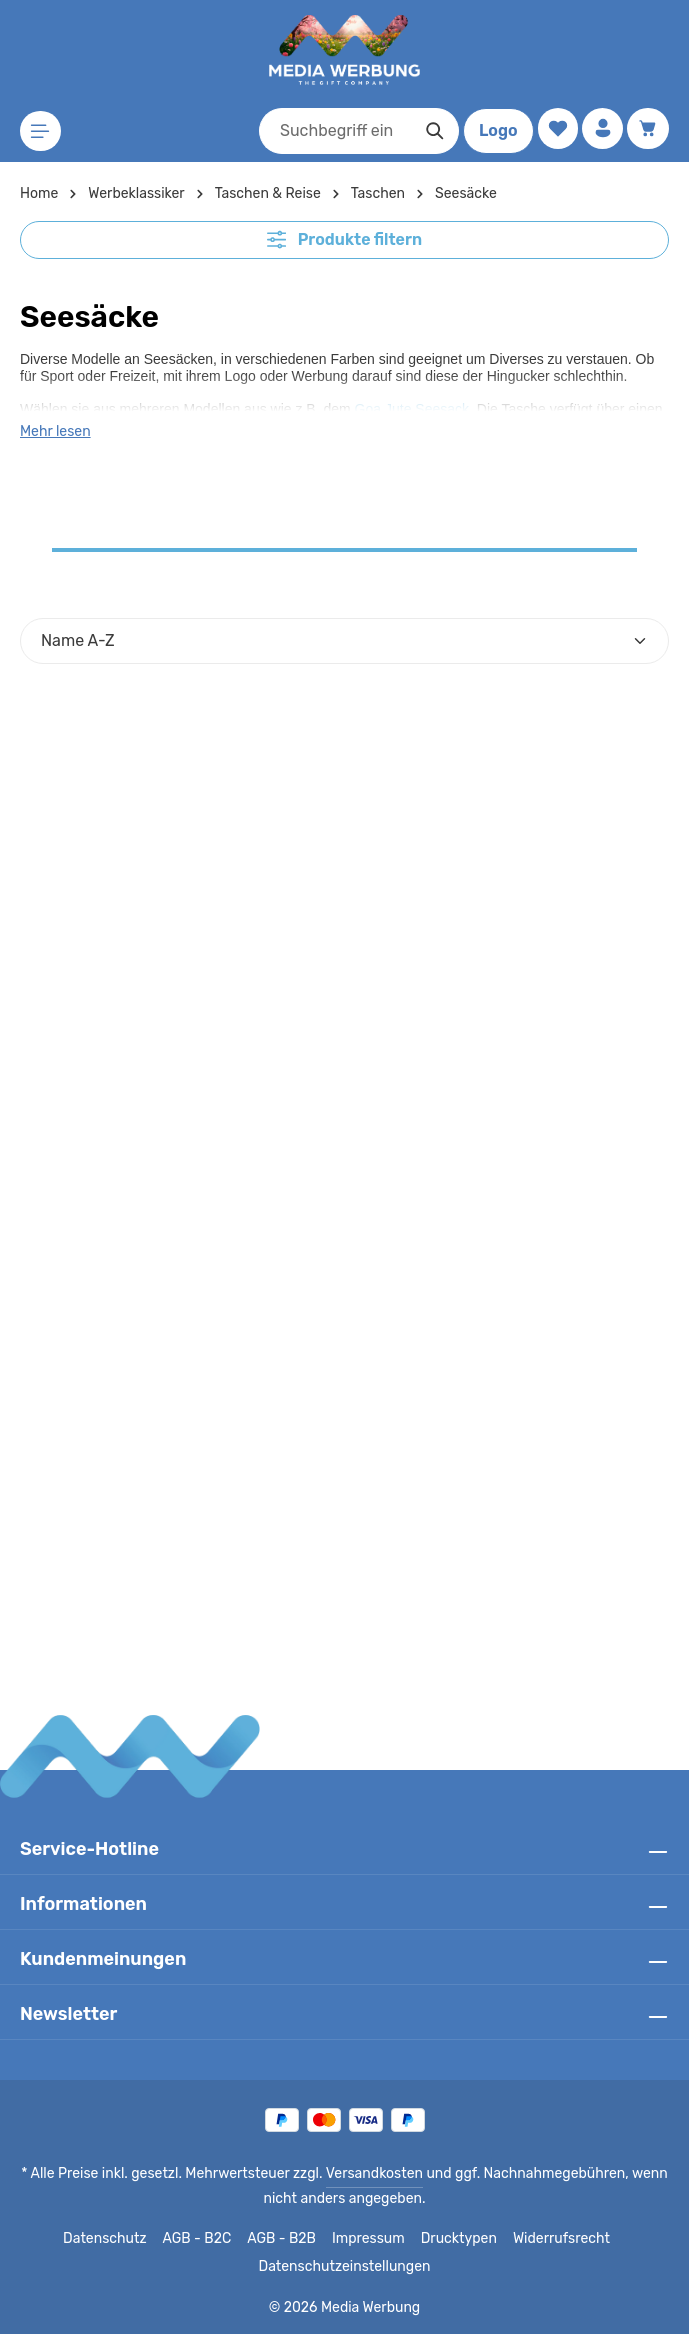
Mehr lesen (54, 431)
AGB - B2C (201, 2239)
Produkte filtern (345, 238)
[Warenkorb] (647, 129)
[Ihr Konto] (600, 129)
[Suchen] (429, 131)
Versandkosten (374, 2174)
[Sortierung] (344, 641)
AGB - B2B (286, 2239)
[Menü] (41, 131)
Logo (492, 130)
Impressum (371, 2239)
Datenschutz (112, 2239)
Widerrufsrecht (554, 2239)
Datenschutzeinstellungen (344, 2267)
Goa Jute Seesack (412, 407)
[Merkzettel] (553, 129)
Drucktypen (457, 2239)
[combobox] (330, 131)
